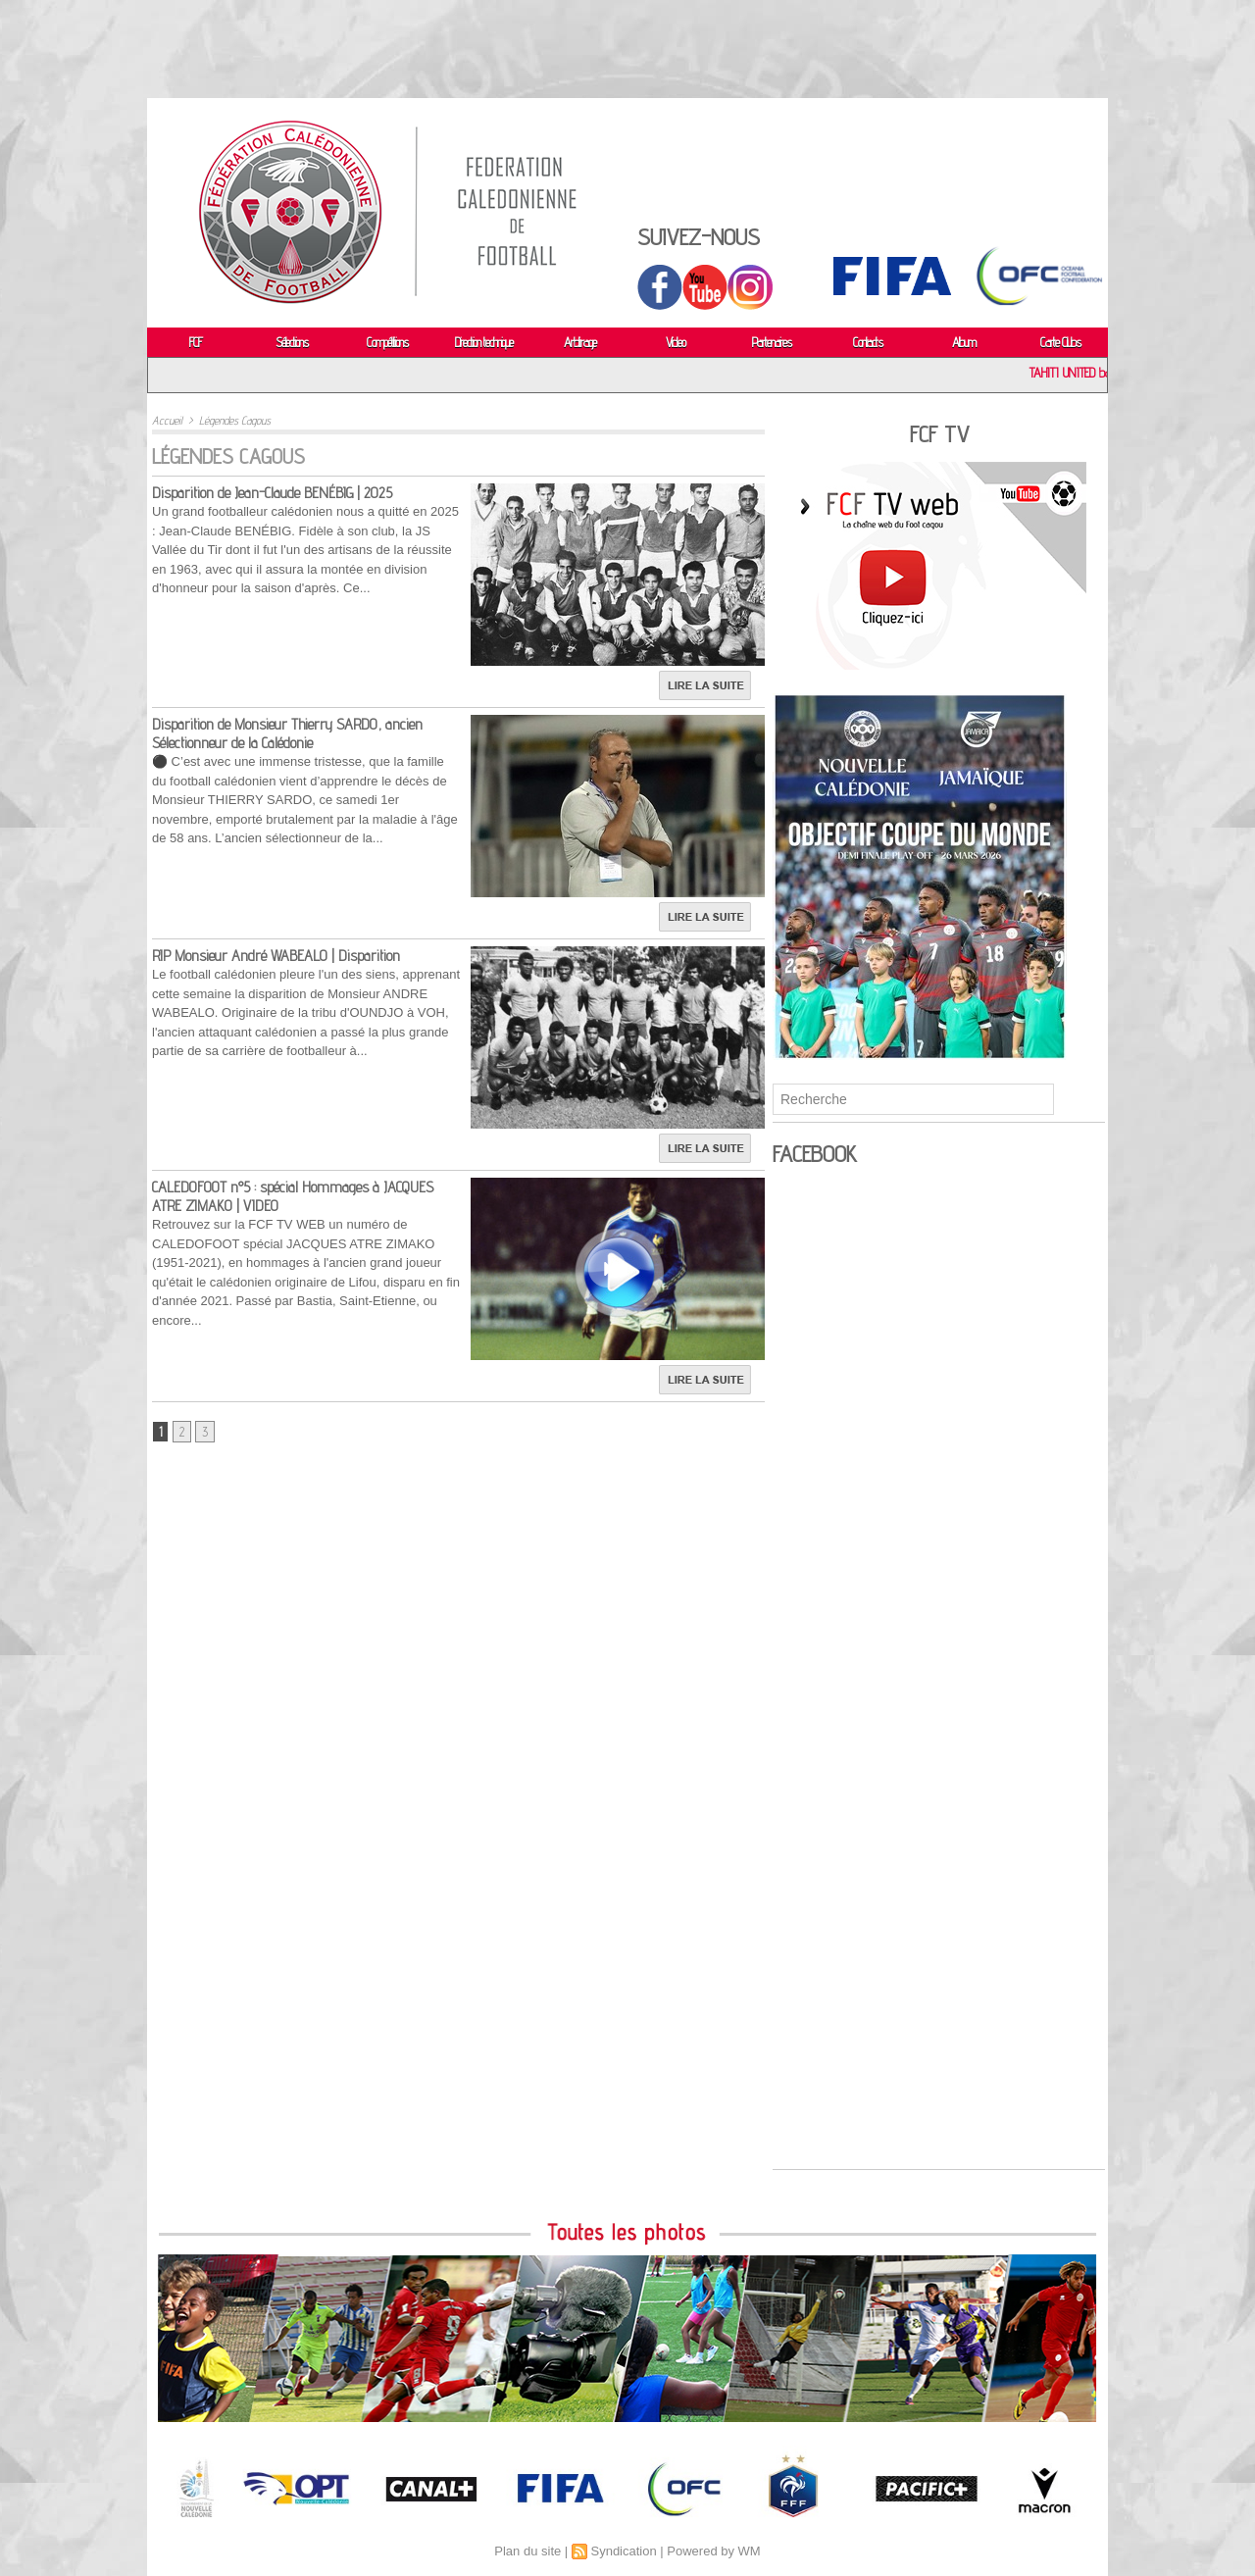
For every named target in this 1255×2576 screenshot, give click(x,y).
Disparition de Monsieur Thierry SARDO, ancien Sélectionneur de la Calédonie (287, 733)
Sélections (292, 342)
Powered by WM (713, 2551)
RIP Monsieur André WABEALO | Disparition (276, 955)
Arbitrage (580, 342)
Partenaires (771, 342)
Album (964, 342)
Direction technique (484, 342)
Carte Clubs (1060, 342)
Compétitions (387, 342)
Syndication (623, 2551)
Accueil (167, 420)
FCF (195, 342)
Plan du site (527, 2551)
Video (675, 342)
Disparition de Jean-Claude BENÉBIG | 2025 (272, 492)
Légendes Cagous (235, 420)
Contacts (867, 342)
